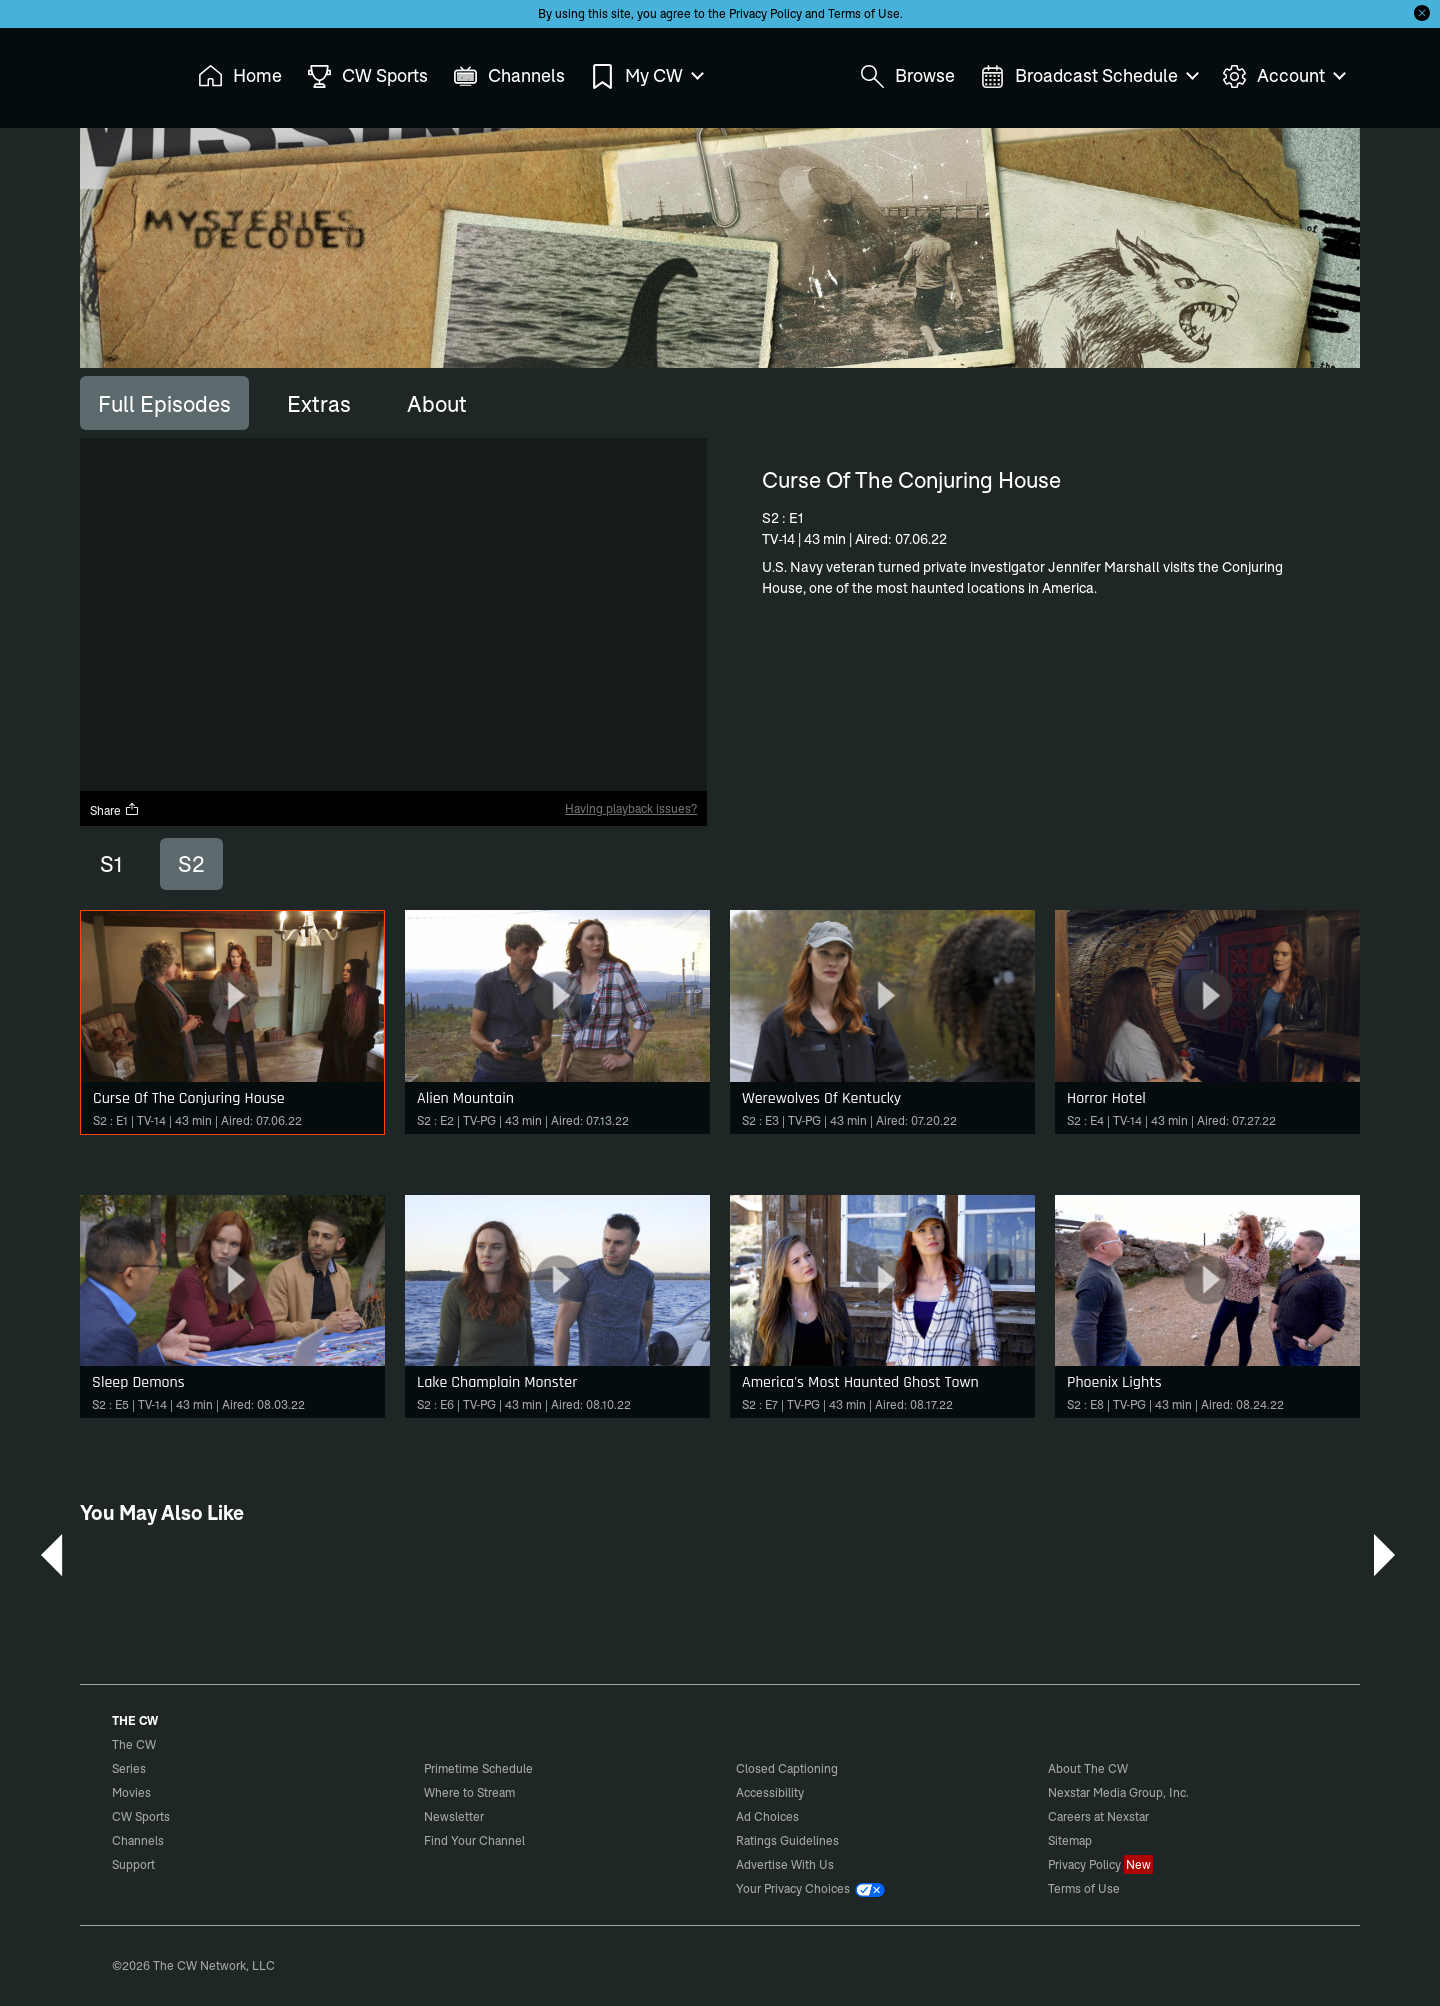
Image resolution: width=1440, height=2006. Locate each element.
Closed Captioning (787, 1768)
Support (133, 1864)
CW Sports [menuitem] (367, 76)
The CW (121, 71)
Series (129, 1768)
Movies (131, 1792)
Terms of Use (864, 13)
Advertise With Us (785, 1864)
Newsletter (454, 1816)
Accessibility (770, 1792)
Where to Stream (469, 1792)
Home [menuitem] (240, 76)
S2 (191, 864)
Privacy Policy (765, 13)
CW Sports (141, 1816)
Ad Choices (767, 1816)
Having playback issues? (631, 808)
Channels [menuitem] (509, 76)
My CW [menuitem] (646, 76)
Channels (138, 1840)
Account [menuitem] (1283, 76)
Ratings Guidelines (787, 1840)
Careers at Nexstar (1098, 1816)
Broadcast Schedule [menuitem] (1088, 76)
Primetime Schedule (478, 1768)
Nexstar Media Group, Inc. (1118, 1792)
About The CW (1088, 1768)
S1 (111, 864)
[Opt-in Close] (1422, 13)
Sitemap (1070, 1840)
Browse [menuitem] (907, 76)
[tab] (164, 403)
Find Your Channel (474, 1840)
